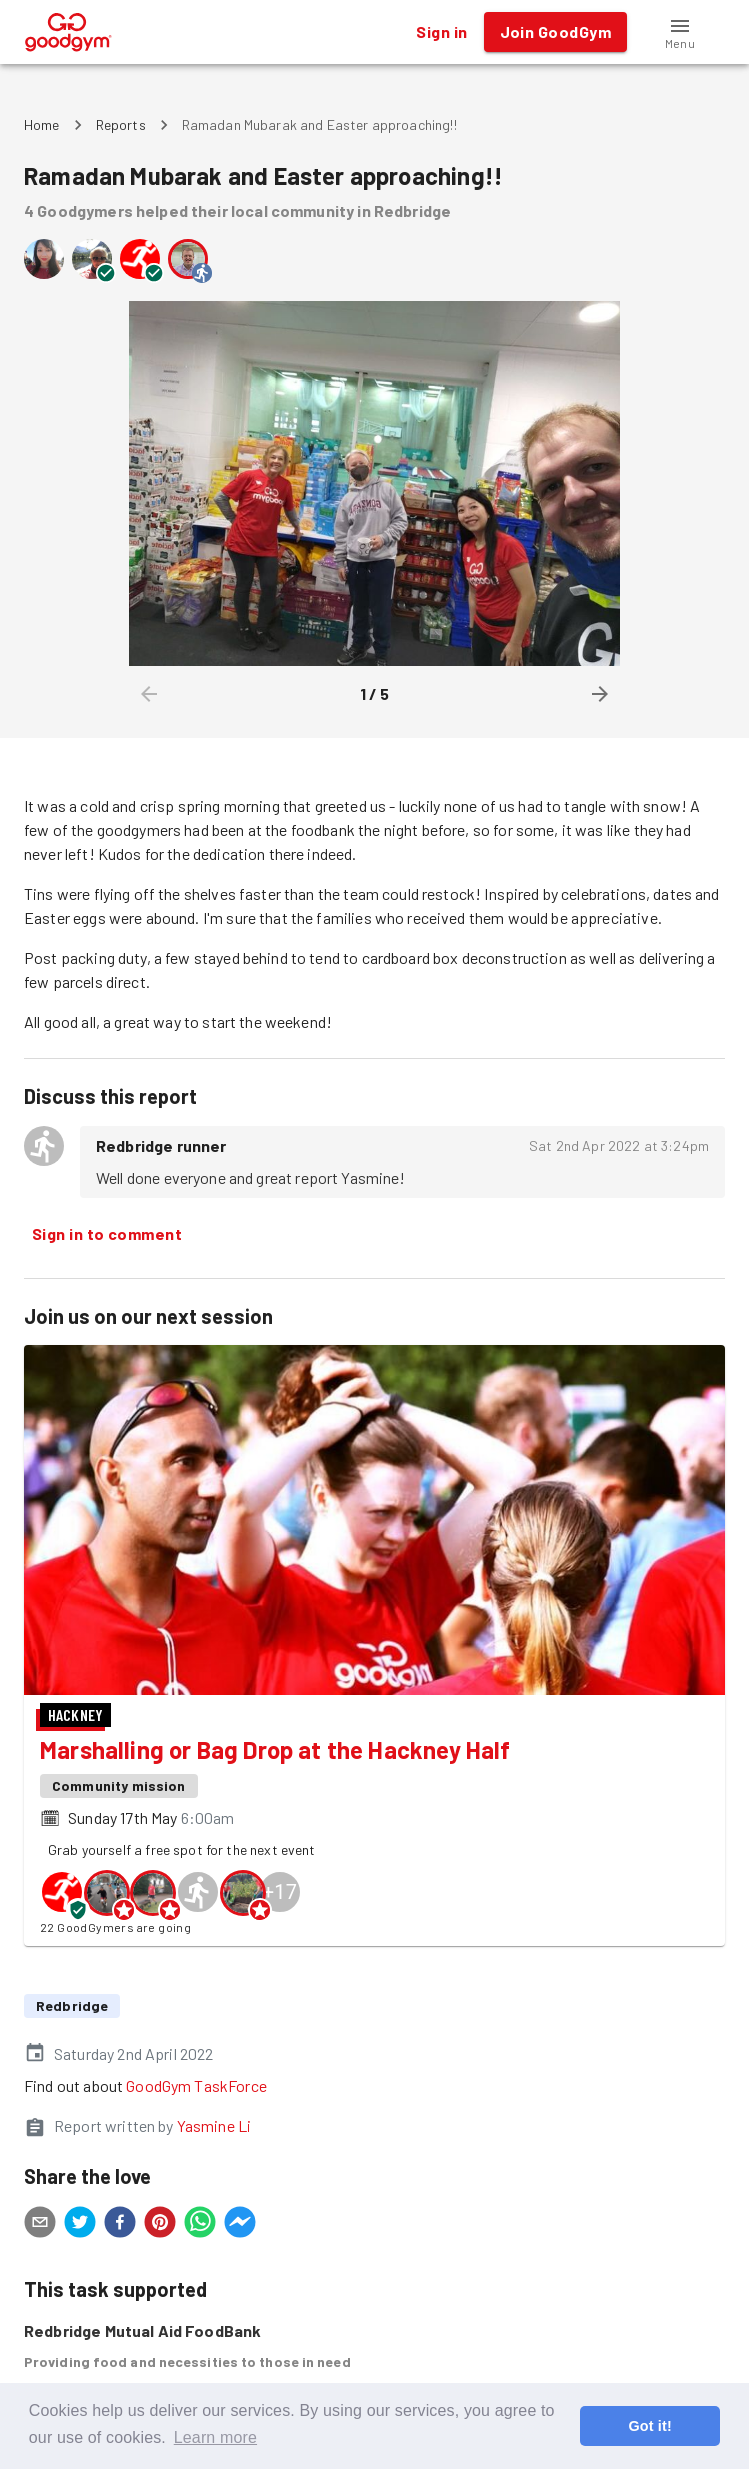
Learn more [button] (215, 2437)
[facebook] (120, 2225)
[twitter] (80, 2225)
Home (42, 124)
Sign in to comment (107, 1234)
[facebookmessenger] (240, 2225)
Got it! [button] (649, 2426)
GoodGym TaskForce (196, 2085)
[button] (680, 32)
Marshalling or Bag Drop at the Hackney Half (275, 1749)
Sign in (441, 32)
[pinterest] (160, 2225)
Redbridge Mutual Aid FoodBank (142, 2330)
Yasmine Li (214, 2125)
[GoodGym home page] (68, 29)
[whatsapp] (200, 2225)
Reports (121, 124)
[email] (40, 2225)
